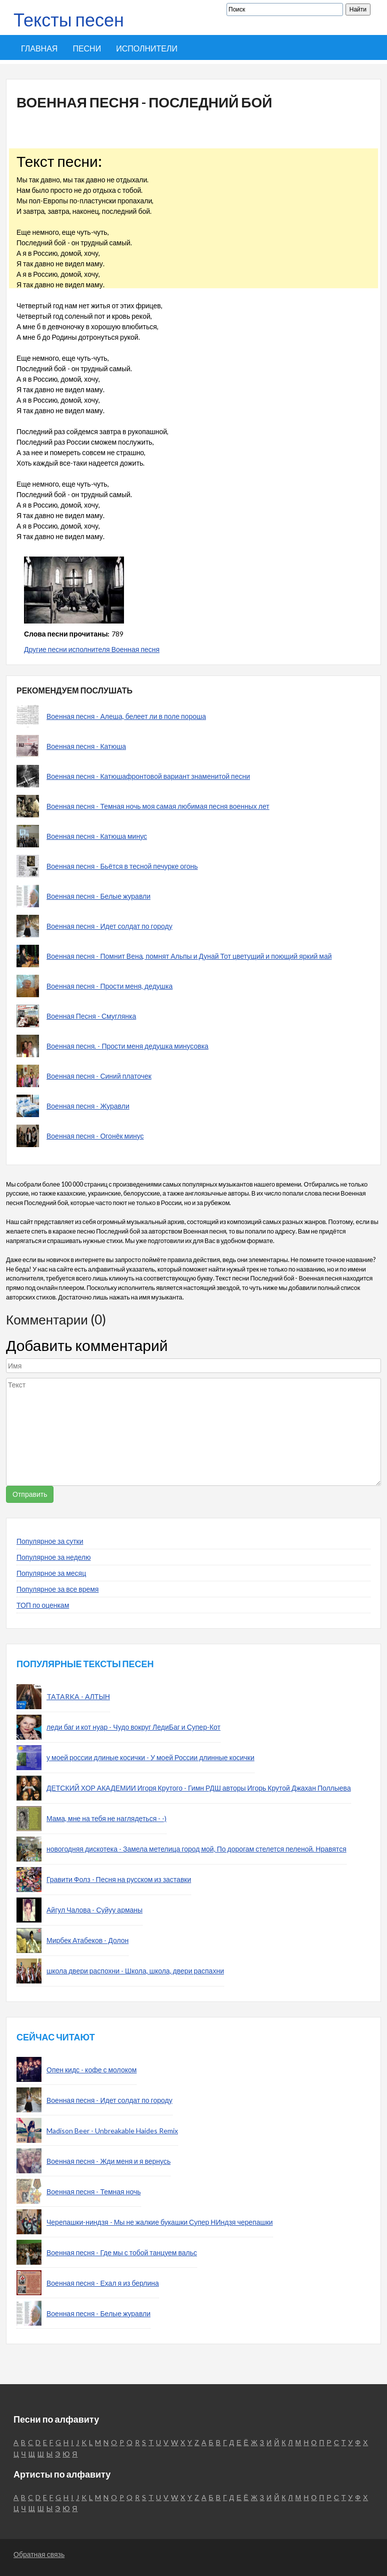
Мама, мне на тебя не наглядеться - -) (106, 1818)
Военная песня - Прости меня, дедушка (109, 986)
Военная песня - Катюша (86, 746)
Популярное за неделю (53, 1557)
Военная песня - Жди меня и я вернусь (108, 2161)
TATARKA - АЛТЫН (78, 1696)
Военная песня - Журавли (88, 1106)
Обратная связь (39, 2554)
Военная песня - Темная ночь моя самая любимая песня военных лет (158, 806)
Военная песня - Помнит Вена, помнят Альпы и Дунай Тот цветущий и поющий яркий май (189, 956)
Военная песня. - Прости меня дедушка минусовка (127, 1046)
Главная (39, 48)
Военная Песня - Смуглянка (91, 1016)
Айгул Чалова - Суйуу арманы (94, 1910)
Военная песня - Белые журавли (98, 896)
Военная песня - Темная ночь (93, 2191)
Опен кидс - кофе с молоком (91, 2069)
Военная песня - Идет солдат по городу (109, 926)
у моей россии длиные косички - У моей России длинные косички (150, 1757)
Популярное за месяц (51, 1573)
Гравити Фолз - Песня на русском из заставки (118, 1879)
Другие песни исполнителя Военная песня (92, 649)
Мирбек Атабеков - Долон (87, 1940)
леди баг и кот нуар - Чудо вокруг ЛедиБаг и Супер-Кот (133, 1727)
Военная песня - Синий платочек (99, 1076)
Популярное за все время (57, 1589)
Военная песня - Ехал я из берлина (102, 2283)
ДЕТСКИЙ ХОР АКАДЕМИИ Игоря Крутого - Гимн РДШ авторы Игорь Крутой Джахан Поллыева (198, 1788)
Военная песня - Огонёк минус (95, 1136)
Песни (86, 48)
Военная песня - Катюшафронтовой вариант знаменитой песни (148, 776)
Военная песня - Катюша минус (96, 836)
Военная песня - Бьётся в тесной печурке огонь (122, 866)
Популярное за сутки (50, 1541)
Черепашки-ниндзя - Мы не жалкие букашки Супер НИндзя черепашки (159, 2222)
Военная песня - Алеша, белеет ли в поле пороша (126, 716)
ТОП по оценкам (42, 1605)
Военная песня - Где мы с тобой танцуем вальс (121, 2252)
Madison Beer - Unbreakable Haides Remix (112, 2130)
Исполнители (147, 48)
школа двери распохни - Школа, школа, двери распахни (135, 1970)
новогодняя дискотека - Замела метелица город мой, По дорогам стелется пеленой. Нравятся (196, 1849)
